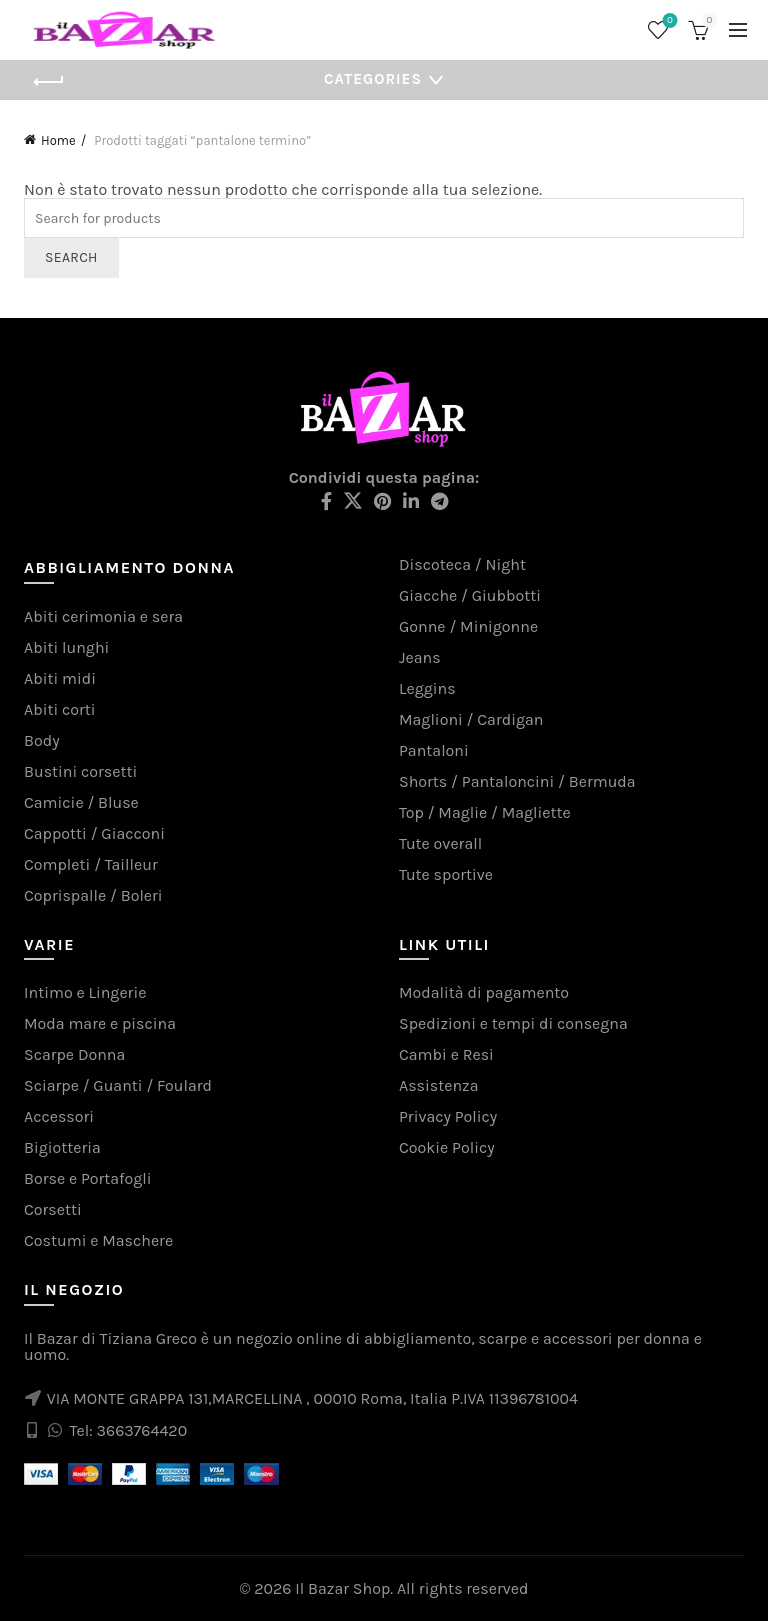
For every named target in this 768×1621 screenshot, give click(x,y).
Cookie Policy (447, 1147)
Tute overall (440, 843)
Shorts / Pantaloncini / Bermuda (517, 781)
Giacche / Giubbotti (470, 595)
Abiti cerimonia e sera (103, 616)
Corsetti (53, 1209)
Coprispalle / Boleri (93, 895)
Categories (373, 79)
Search (71, 257)
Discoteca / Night (462, 564)
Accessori (59, 1116)
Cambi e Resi (446, 1054)
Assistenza (438, 1085)
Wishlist (668, 21)
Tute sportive (446, 874)
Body (42, 740)
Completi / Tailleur (91, 864)
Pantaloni (434, 750)
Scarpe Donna (74, 1054)
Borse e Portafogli (88, 1178)
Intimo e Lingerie (85, 992)
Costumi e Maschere (98, 1240)
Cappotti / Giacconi (94, 833)
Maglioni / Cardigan (471, 719)
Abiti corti (60, 709)
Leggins (427, 688)
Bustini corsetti (80, 771)
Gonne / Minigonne (468, 626)
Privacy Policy (448, 1116)
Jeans (420, 657)
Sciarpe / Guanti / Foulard (118, 1085)
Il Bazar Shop (342, 1588)
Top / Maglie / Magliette (485, 812)
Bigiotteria (62, 1147)
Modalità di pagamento (484, 992)
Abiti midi (60, 678)
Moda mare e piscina (100, 1023)
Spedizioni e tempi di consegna (513, 1023)
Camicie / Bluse (81, 802)
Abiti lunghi (66, 647)
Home (58, 140)
